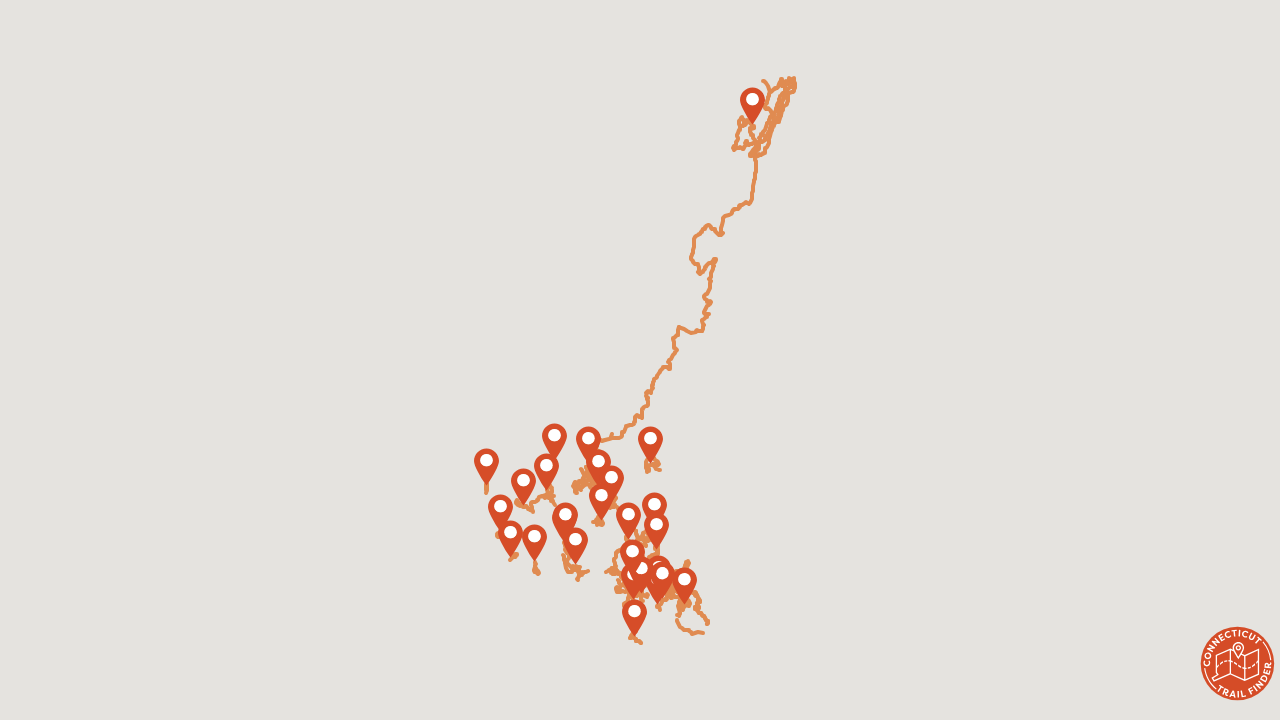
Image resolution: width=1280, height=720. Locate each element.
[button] (575, 546)
